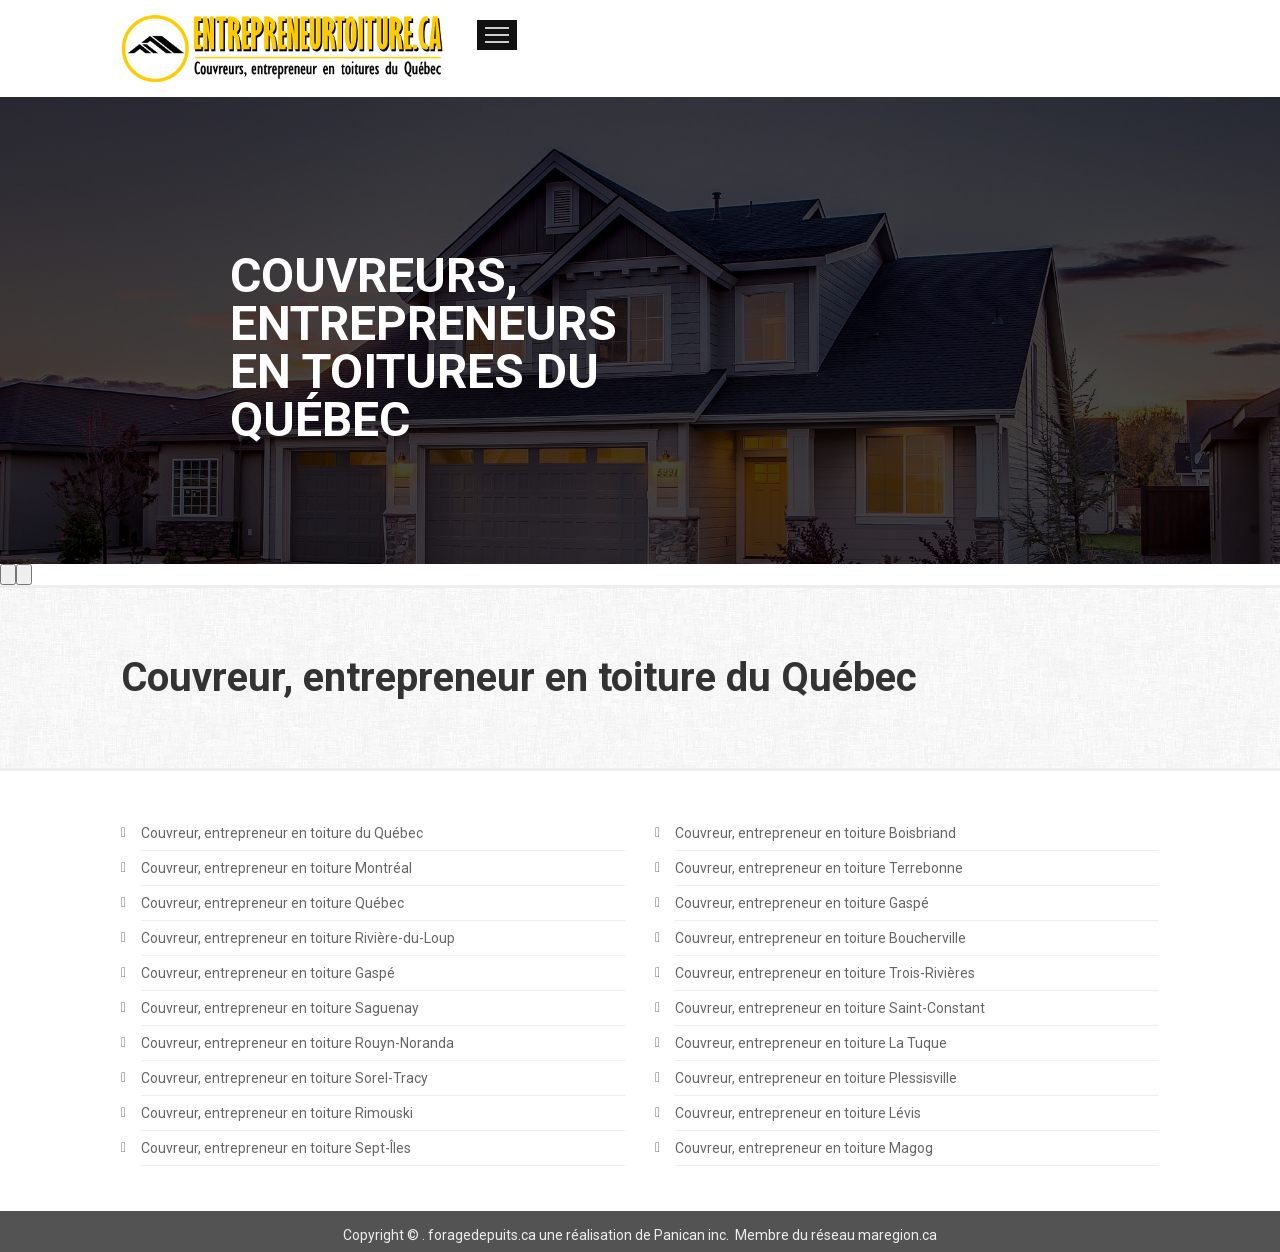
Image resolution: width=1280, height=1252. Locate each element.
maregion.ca (897, 1235)
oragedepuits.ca (485, 1235)
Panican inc (690, 1235)
